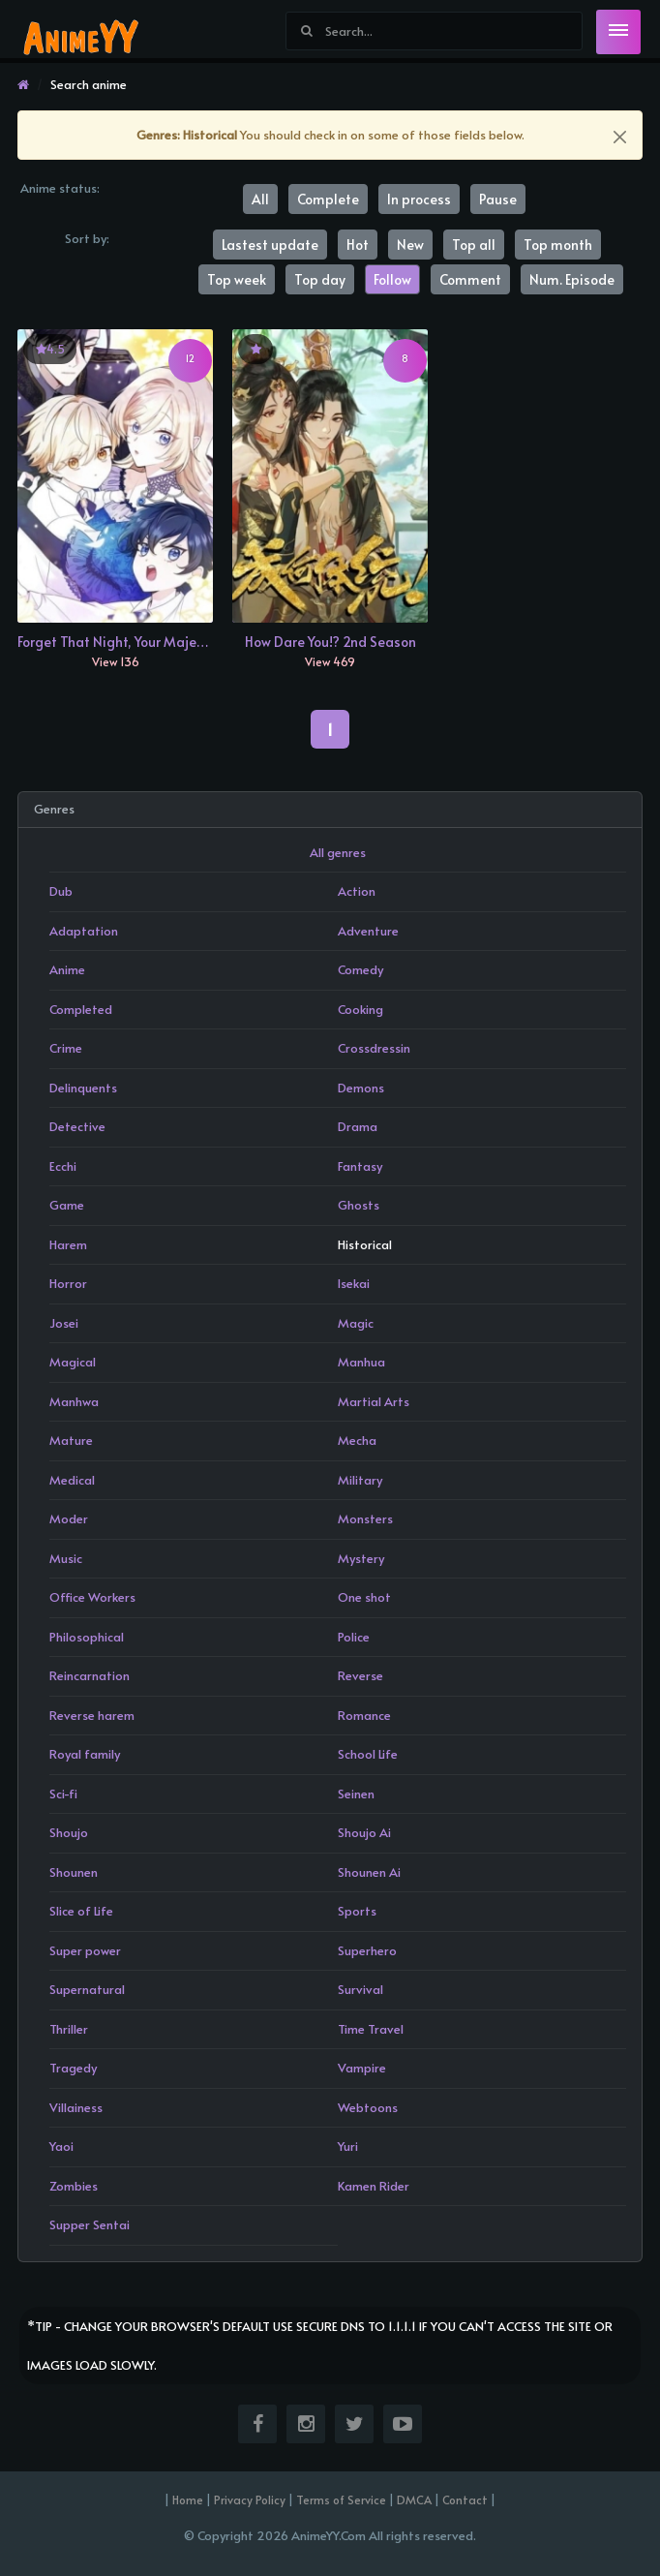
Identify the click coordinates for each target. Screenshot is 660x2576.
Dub (61, 891)
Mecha (357, 1440)
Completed (80, 1009)
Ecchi (62, 1166)
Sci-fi (63, 1793)
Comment (470, 279)
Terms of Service (341, 2499)
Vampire (362, 2067)
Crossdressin (374, 1048)
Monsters (365, 1518)
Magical (72, 1361)
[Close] (620, 137)
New (410, 244)
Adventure (368, 930)
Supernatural (87, 1989)
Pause (498, 199)
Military (360, 1479)
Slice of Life (81, 1910)
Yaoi (61, 2146)
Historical (365, 1244)
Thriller (68, 2029)
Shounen (73, 1872)
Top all (473, 244)
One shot (364, 1597)
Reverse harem (92, 1715)
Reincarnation (89, 1675)
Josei (63, 1323)
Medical (72, 1479)
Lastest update (270, 244)
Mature (71, 1440)
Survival (360, 1989)
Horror (68, 1283)
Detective (77, 1126)
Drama (357, 1126)
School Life (368, 1754)
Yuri (348, 2146)
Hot (357, 244)
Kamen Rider (373, 2185)
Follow (392, 279)
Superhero (367, 1950)
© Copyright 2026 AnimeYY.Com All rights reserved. (330, 2535)
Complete (328, 199)
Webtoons (368, 2107)
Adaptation (83, 930)
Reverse (360, 1675)
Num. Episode (572, 279)
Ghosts (358, 1204)
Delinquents (83, 1087)
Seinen (356, 1793)
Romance (364, 1715)
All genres (338, 852)
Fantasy (360, 1166)
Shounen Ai (369, 1872)
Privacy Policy (249, 2499)
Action (356, 891)
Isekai (354, 1283)
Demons (361, 1087)
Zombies (73, 2185)
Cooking (360, 1009)
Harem (68, 1244)
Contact (465, 2499)
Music (65, 1558)
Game (66, 1204)
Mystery (361, 1558)
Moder (68, 1518)
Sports (357, 1910)
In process (419, 199)
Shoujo (68, 1832)
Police (354, 1636)
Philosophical (86, 1636)
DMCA (414, 2499)
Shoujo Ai (364, 1832)
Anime (67, 969)
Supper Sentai (89, 2224)
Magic (356, 1323)
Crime (65, 1048)
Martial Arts (373, 1401)
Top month (558, 244)
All (260, 199)
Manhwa (74, 1401)
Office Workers (92, 1597)
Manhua (361, 1361)
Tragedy (73, 2067)
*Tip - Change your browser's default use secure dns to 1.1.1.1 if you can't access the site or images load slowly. (320, 2345)
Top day (319, 279)
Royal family (84, 1754)
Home (187, 2499)
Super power (85, 1950)
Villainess (76, 2107)
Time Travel (371, 2029)
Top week (236, 279)
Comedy (360, 969)
